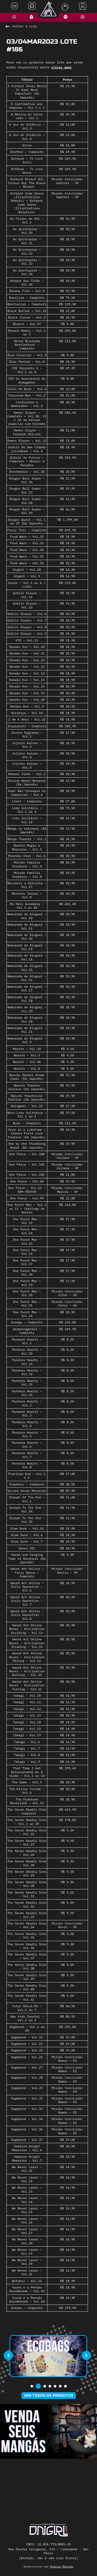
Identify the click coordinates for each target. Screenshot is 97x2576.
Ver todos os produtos (48, 2395)
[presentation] (8, 2355)
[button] (32, 2386)
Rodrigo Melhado (61, 2566)
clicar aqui (61, 67)
